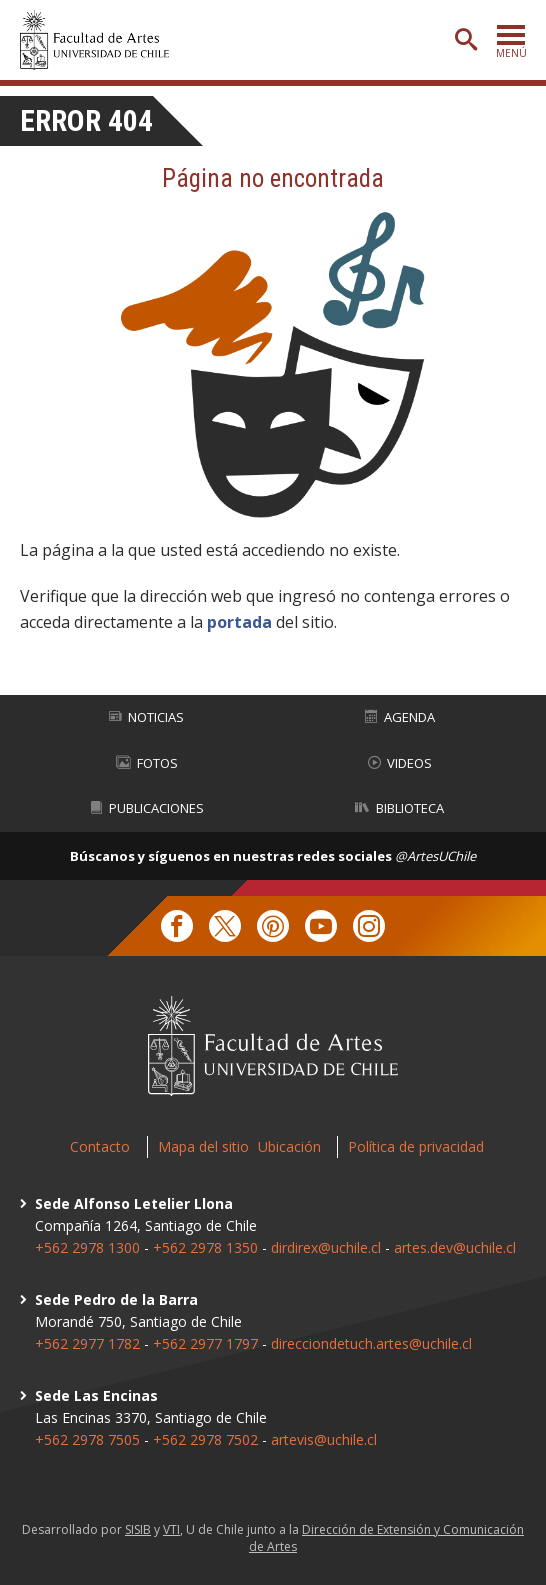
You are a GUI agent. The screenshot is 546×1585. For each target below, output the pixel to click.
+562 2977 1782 (87, 1343)
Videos (400, 763)
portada (239, 622)
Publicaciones (147, 808)
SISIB (138, 1529)
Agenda (400, 717)
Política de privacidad (416, 1146)
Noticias (146, 717)
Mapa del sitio (203, 1146)
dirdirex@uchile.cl (326, 1247)
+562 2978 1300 (87, 1247)
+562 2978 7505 (87, 1439)
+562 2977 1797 (205, 1343)
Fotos (147, 763)
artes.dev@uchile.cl (455, 1247)
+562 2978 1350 (207, 1247)
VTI (171, 1529)
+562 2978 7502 (205, 1439)
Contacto (100, 1146)
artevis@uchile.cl (324, 1439)
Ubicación (289, 1146)
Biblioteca (399, 808)
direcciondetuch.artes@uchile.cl (371, 1343)
